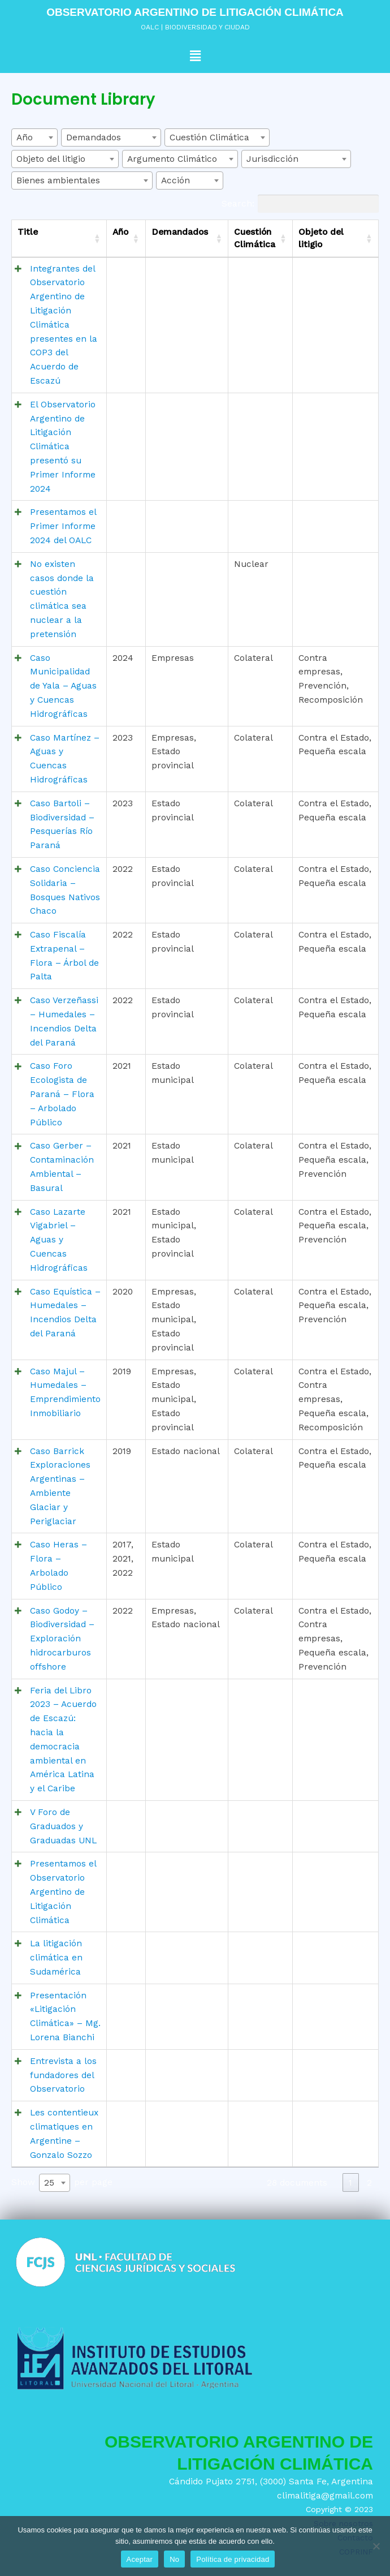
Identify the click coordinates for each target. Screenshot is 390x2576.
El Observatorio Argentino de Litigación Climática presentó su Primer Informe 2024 (63, 446)
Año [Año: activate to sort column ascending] (120, 232)
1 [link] (350, 2183)
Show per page (61, 2183)
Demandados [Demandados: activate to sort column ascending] (179, 232)
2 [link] (369, 2183)
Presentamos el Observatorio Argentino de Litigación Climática (63, 1892)
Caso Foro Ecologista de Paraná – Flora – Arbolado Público (62, 1094)
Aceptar (140, 2559)
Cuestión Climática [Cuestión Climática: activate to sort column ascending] (254, 238)
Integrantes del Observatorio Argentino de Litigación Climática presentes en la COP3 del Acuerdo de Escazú (63, 325)
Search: (300, 204)
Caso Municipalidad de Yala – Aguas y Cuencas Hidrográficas (63, 686)
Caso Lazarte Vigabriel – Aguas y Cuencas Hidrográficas (59, 1240)
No (174, 2559)
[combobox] (34, 137)
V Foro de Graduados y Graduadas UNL (63, 1826)
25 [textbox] (49, 2183)
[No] (376, 2546)
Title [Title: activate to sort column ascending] (28, 232)
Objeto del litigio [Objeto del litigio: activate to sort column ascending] (321, 238)
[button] (195, 56)
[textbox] (34, 137)
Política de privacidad (232, 2559)
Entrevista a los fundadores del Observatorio (63, 2075)
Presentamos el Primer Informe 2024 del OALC (63, 526)
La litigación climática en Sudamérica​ (56, 1957)
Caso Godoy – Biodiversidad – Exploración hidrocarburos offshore (62, 1639)
